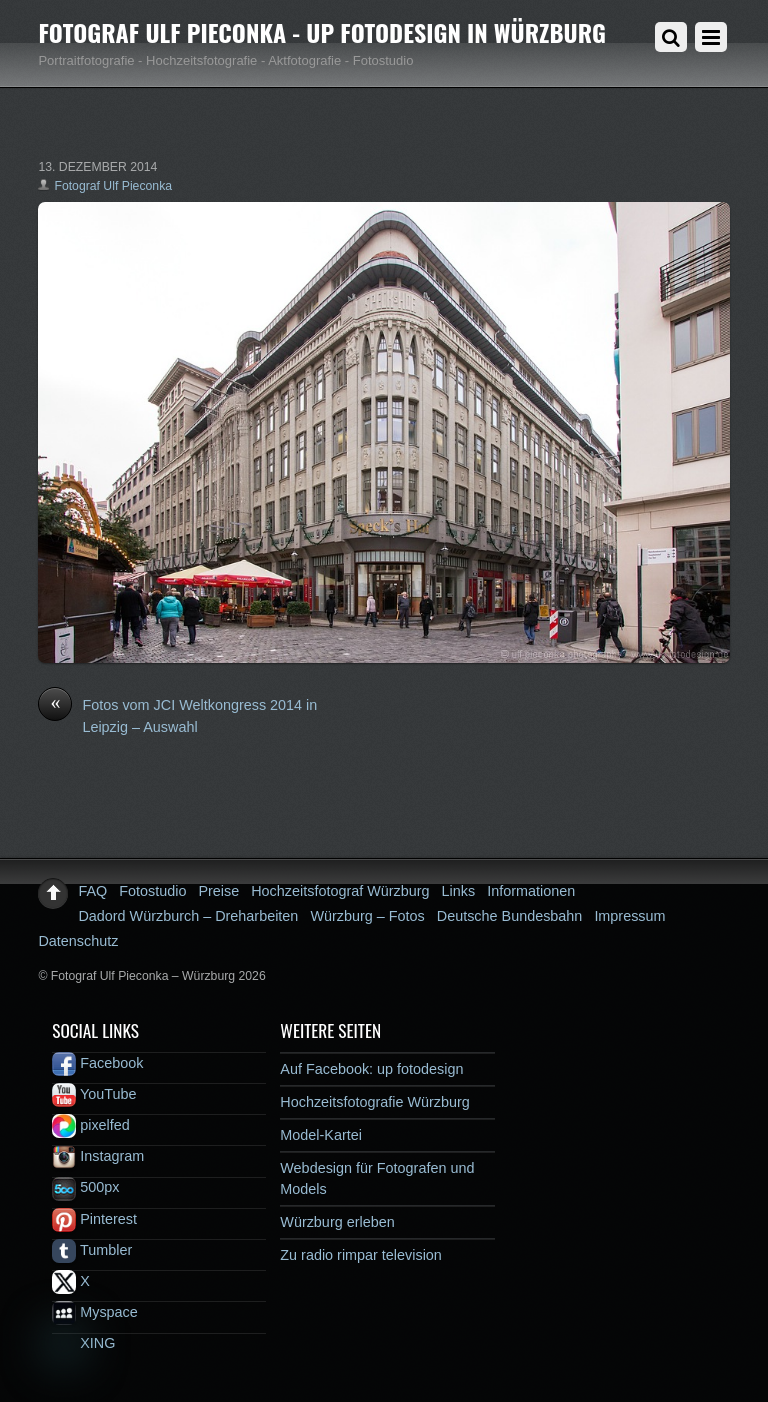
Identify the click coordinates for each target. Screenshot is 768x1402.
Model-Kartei (321, 1135)
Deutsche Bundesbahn (510, 916)
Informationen (531, 891)
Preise (218, 891)
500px (85, 1187)
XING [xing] (83, 1343)
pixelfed (91, 1125)
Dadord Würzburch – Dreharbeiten (188, 916)
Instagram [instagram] (98, 1156)
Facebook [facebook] (97, 1063)
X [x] (71, 1281)
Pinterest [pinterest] (94, 1219)
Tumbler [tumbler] (92, 1250)
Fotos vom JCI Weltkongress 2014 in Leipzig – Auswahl (177, 715)
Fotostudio (152, 891)
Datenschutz (78, 941)
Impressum (629, 916)
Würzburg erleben (337, 1222)
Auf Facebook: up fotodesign (371, 1069)
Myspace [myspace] (95, 1312)
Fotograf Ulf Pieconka (113, 186)
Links (459, 891)
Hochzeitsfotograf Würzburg (340, 891)
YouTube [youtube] (94, 1094)
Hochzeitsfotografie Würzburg (375, 1102)
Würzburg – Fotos (367, 916)
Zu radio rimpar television (361, 1255)
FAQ (92, 891)
